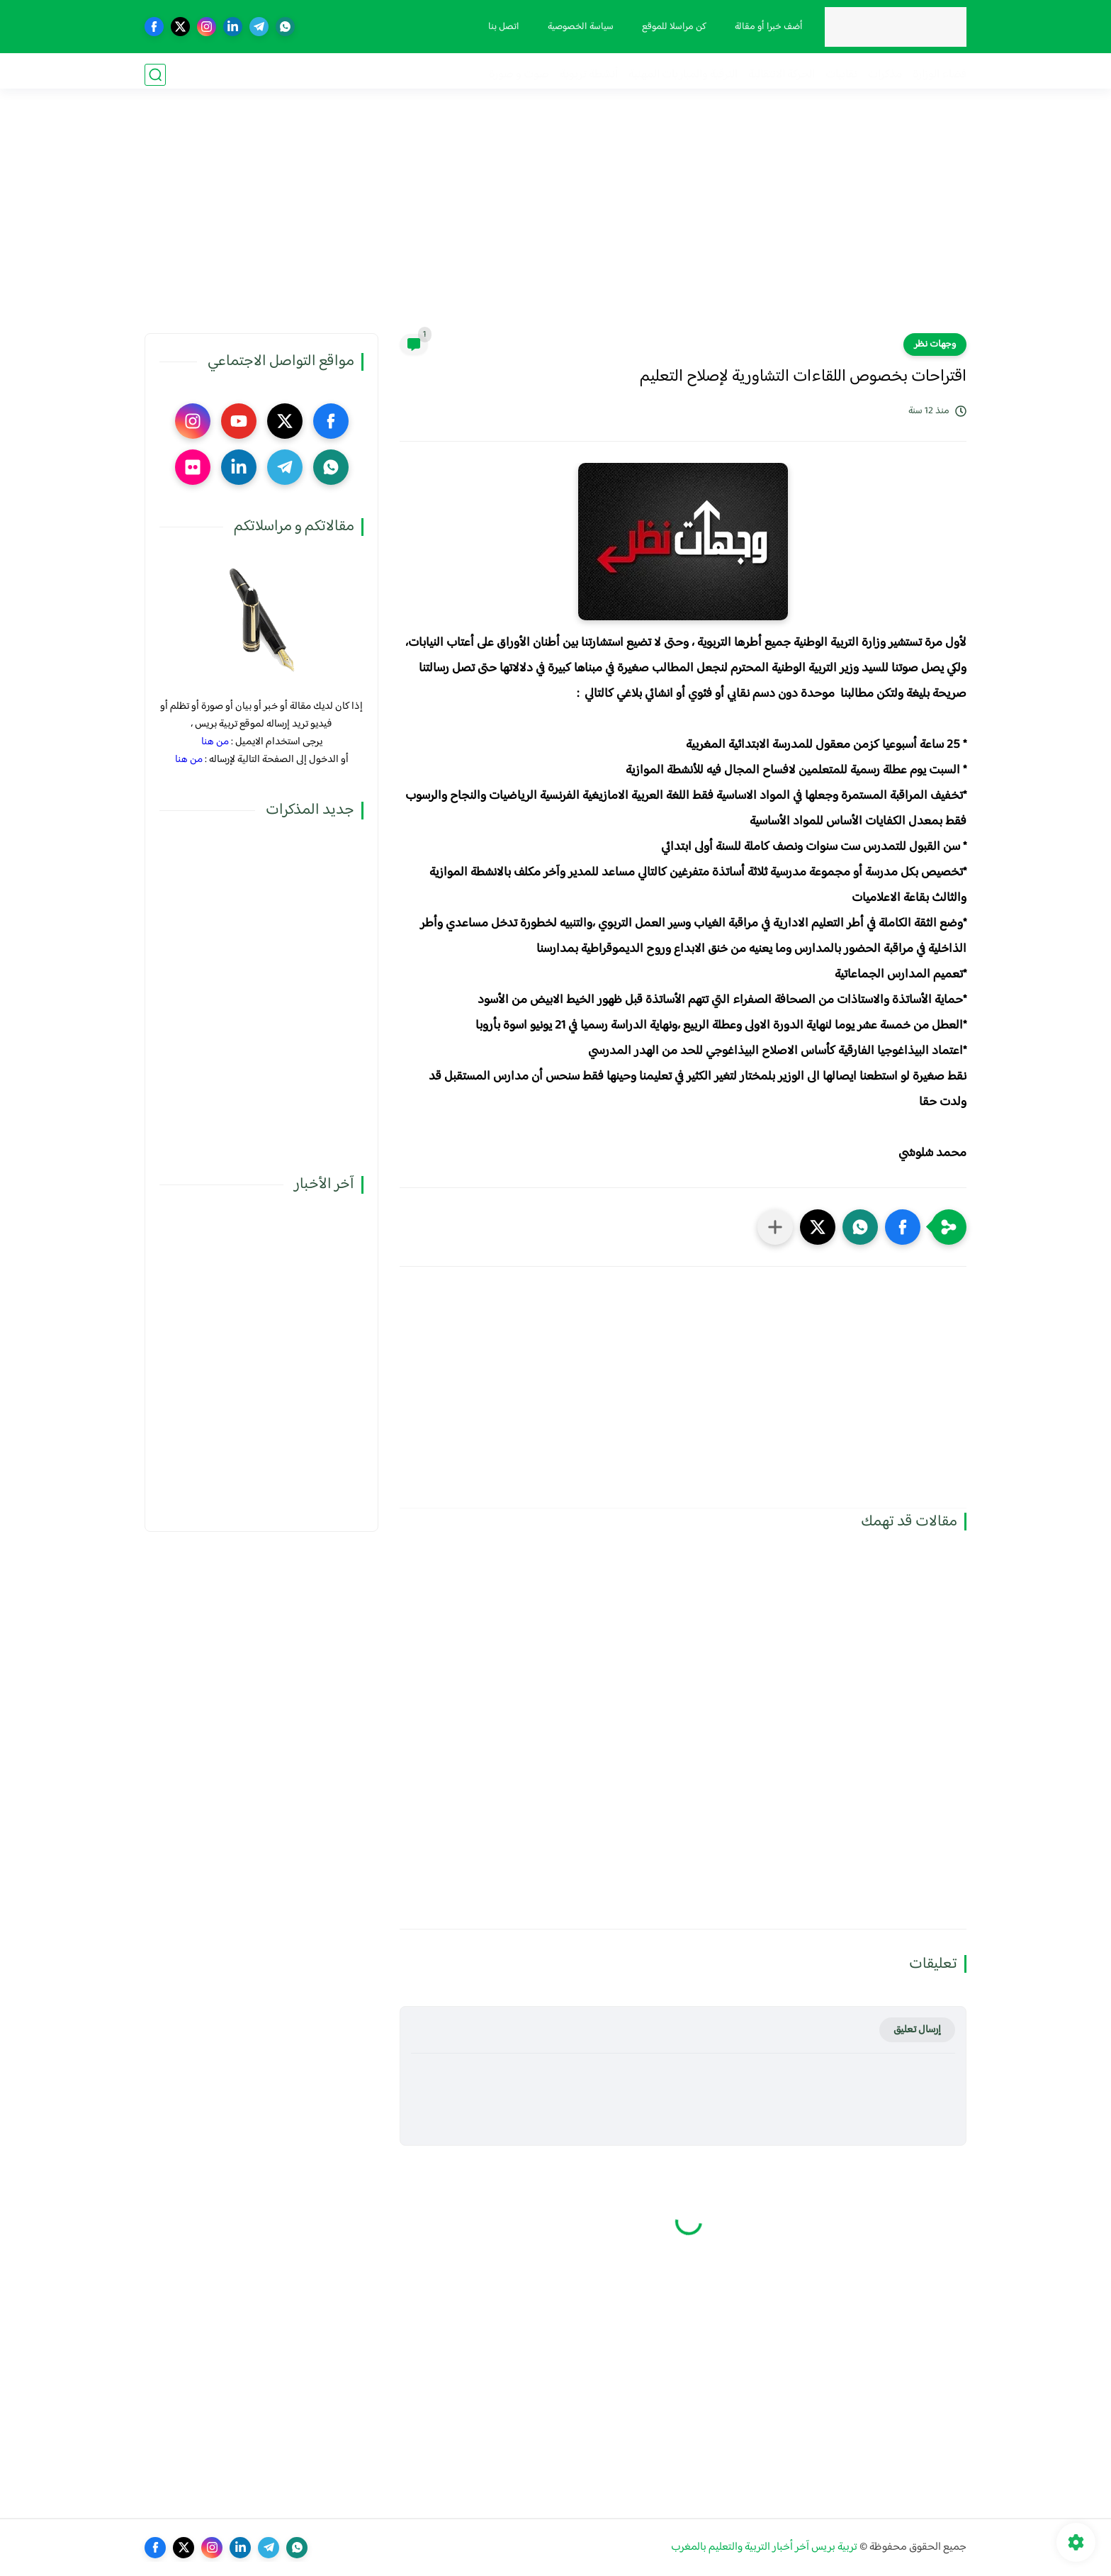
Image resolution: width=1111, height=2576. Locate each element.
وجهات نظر (935, 344)
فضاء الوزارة (939, 75)
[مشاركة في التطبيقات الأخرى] (775, 1227)
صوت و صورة (519, 75)
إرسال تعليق (917, 2030)
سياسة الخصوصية (578, 26)
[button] (902, 1227)
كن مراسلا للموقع (671, 26)
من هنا (215, 742)
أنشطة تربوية (589, 75)
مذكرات (885, 75)
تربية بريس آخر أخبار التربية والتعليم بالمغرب (764, 2547)
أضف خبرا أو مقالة (766, 26)
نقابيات (841, 75)
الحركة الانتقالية (781, 75)
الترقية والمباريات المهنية (683, 75)
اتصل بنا (501, 26)
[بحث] (155, 75)
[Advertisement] (555, 223)
